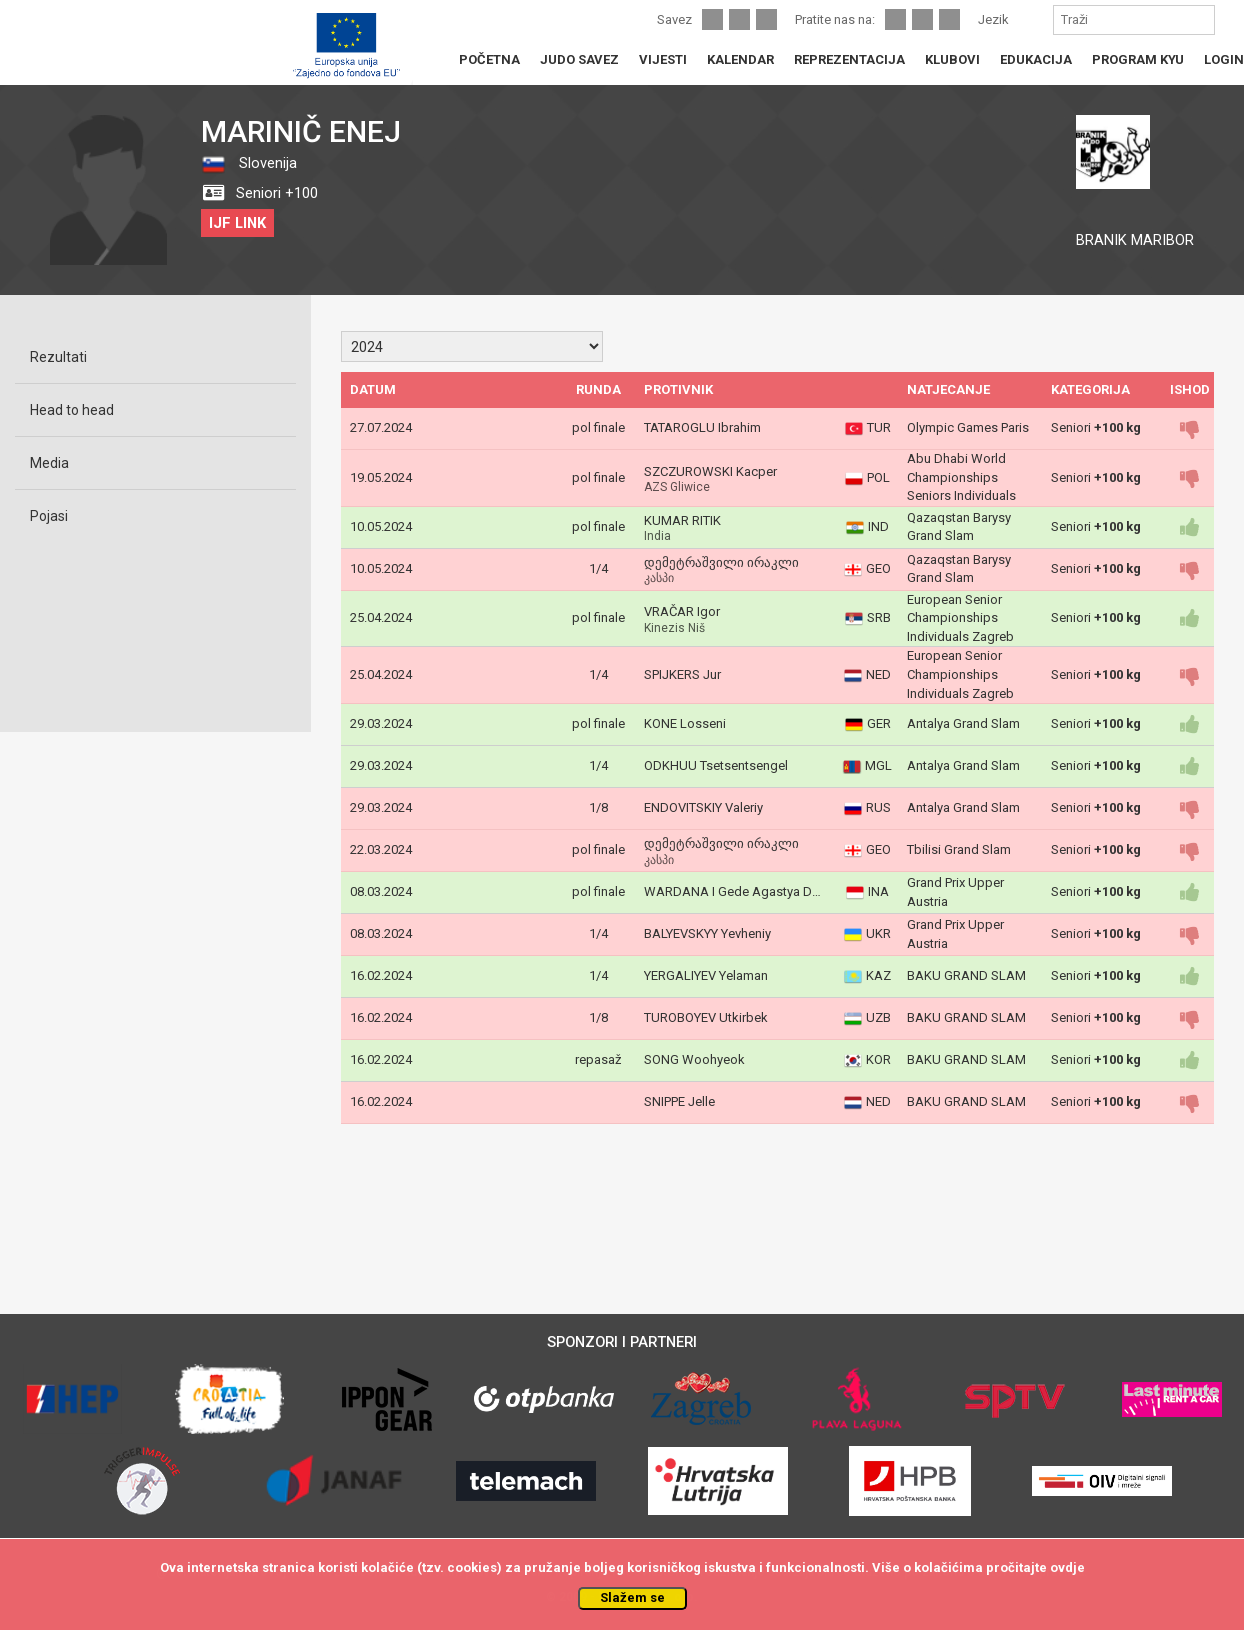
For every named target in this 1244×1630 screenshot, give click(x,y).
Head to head (72, 410)
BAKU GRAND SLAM (966, 975)
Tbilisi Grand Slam (959, 849)
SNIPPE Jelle (679, 1101)
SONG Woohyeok (694, 1059)
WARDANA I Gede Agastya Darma (742, 891)
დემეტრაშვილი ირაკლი (721, 562)
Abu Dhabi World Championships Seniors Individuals (961, 477)
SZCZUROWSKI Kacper (710, 471)
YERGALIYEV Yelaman (706, 975)
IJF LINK (237, 223)
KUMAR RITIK (682, 520)
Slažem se (632, 1597)
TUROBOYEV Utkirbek (706, 1017)
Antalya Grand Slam (963, 723)
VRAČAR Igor (682, 611)
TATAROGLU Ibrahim (702, 427)
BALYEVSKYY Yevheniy (707, 933)
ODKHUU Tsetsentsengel (716, 765)
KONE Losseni (685, 723)
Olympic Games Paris (968, 427)
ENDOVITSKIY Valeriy (703, 807)
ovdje (1067, 1567)
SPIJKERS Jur (682, 674)
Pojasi (49, 516)
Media (49, 463)
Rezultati (58, 357)
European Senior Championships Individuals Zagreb (960, 618)
